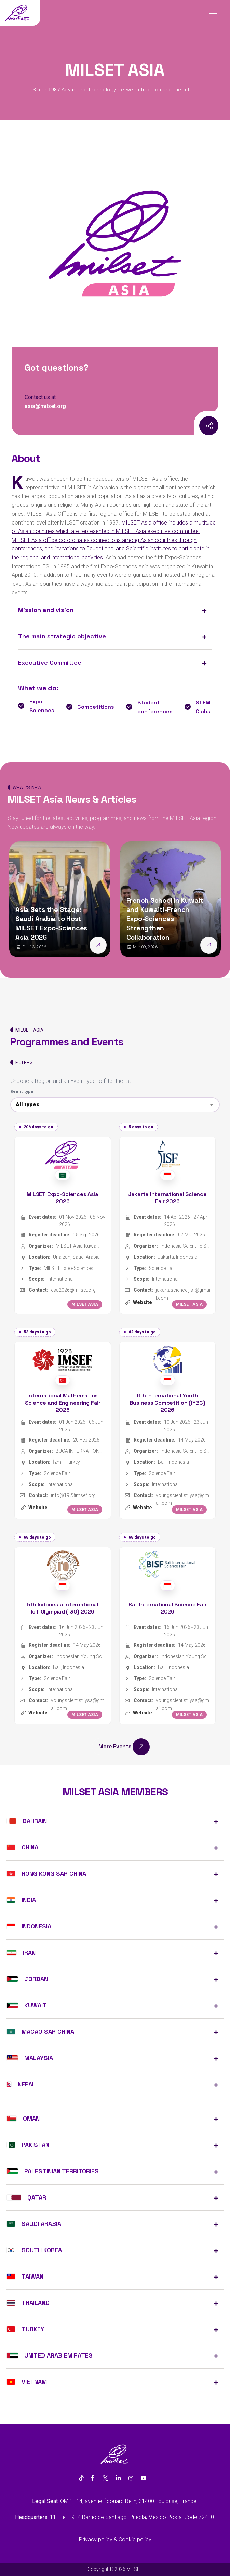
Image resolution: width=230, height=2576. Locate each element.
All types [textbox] (27, 1104)
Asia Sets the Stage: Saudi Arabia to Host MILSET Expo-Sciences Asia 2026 (51, 923)
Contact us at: (41, 397)
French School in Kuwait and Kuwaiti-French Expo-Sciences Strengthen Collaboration (164, 919)
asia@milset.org (45, 406)
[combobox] (115, 1104)
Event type (21, 1091)
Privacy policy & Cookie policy (115, 2539)
